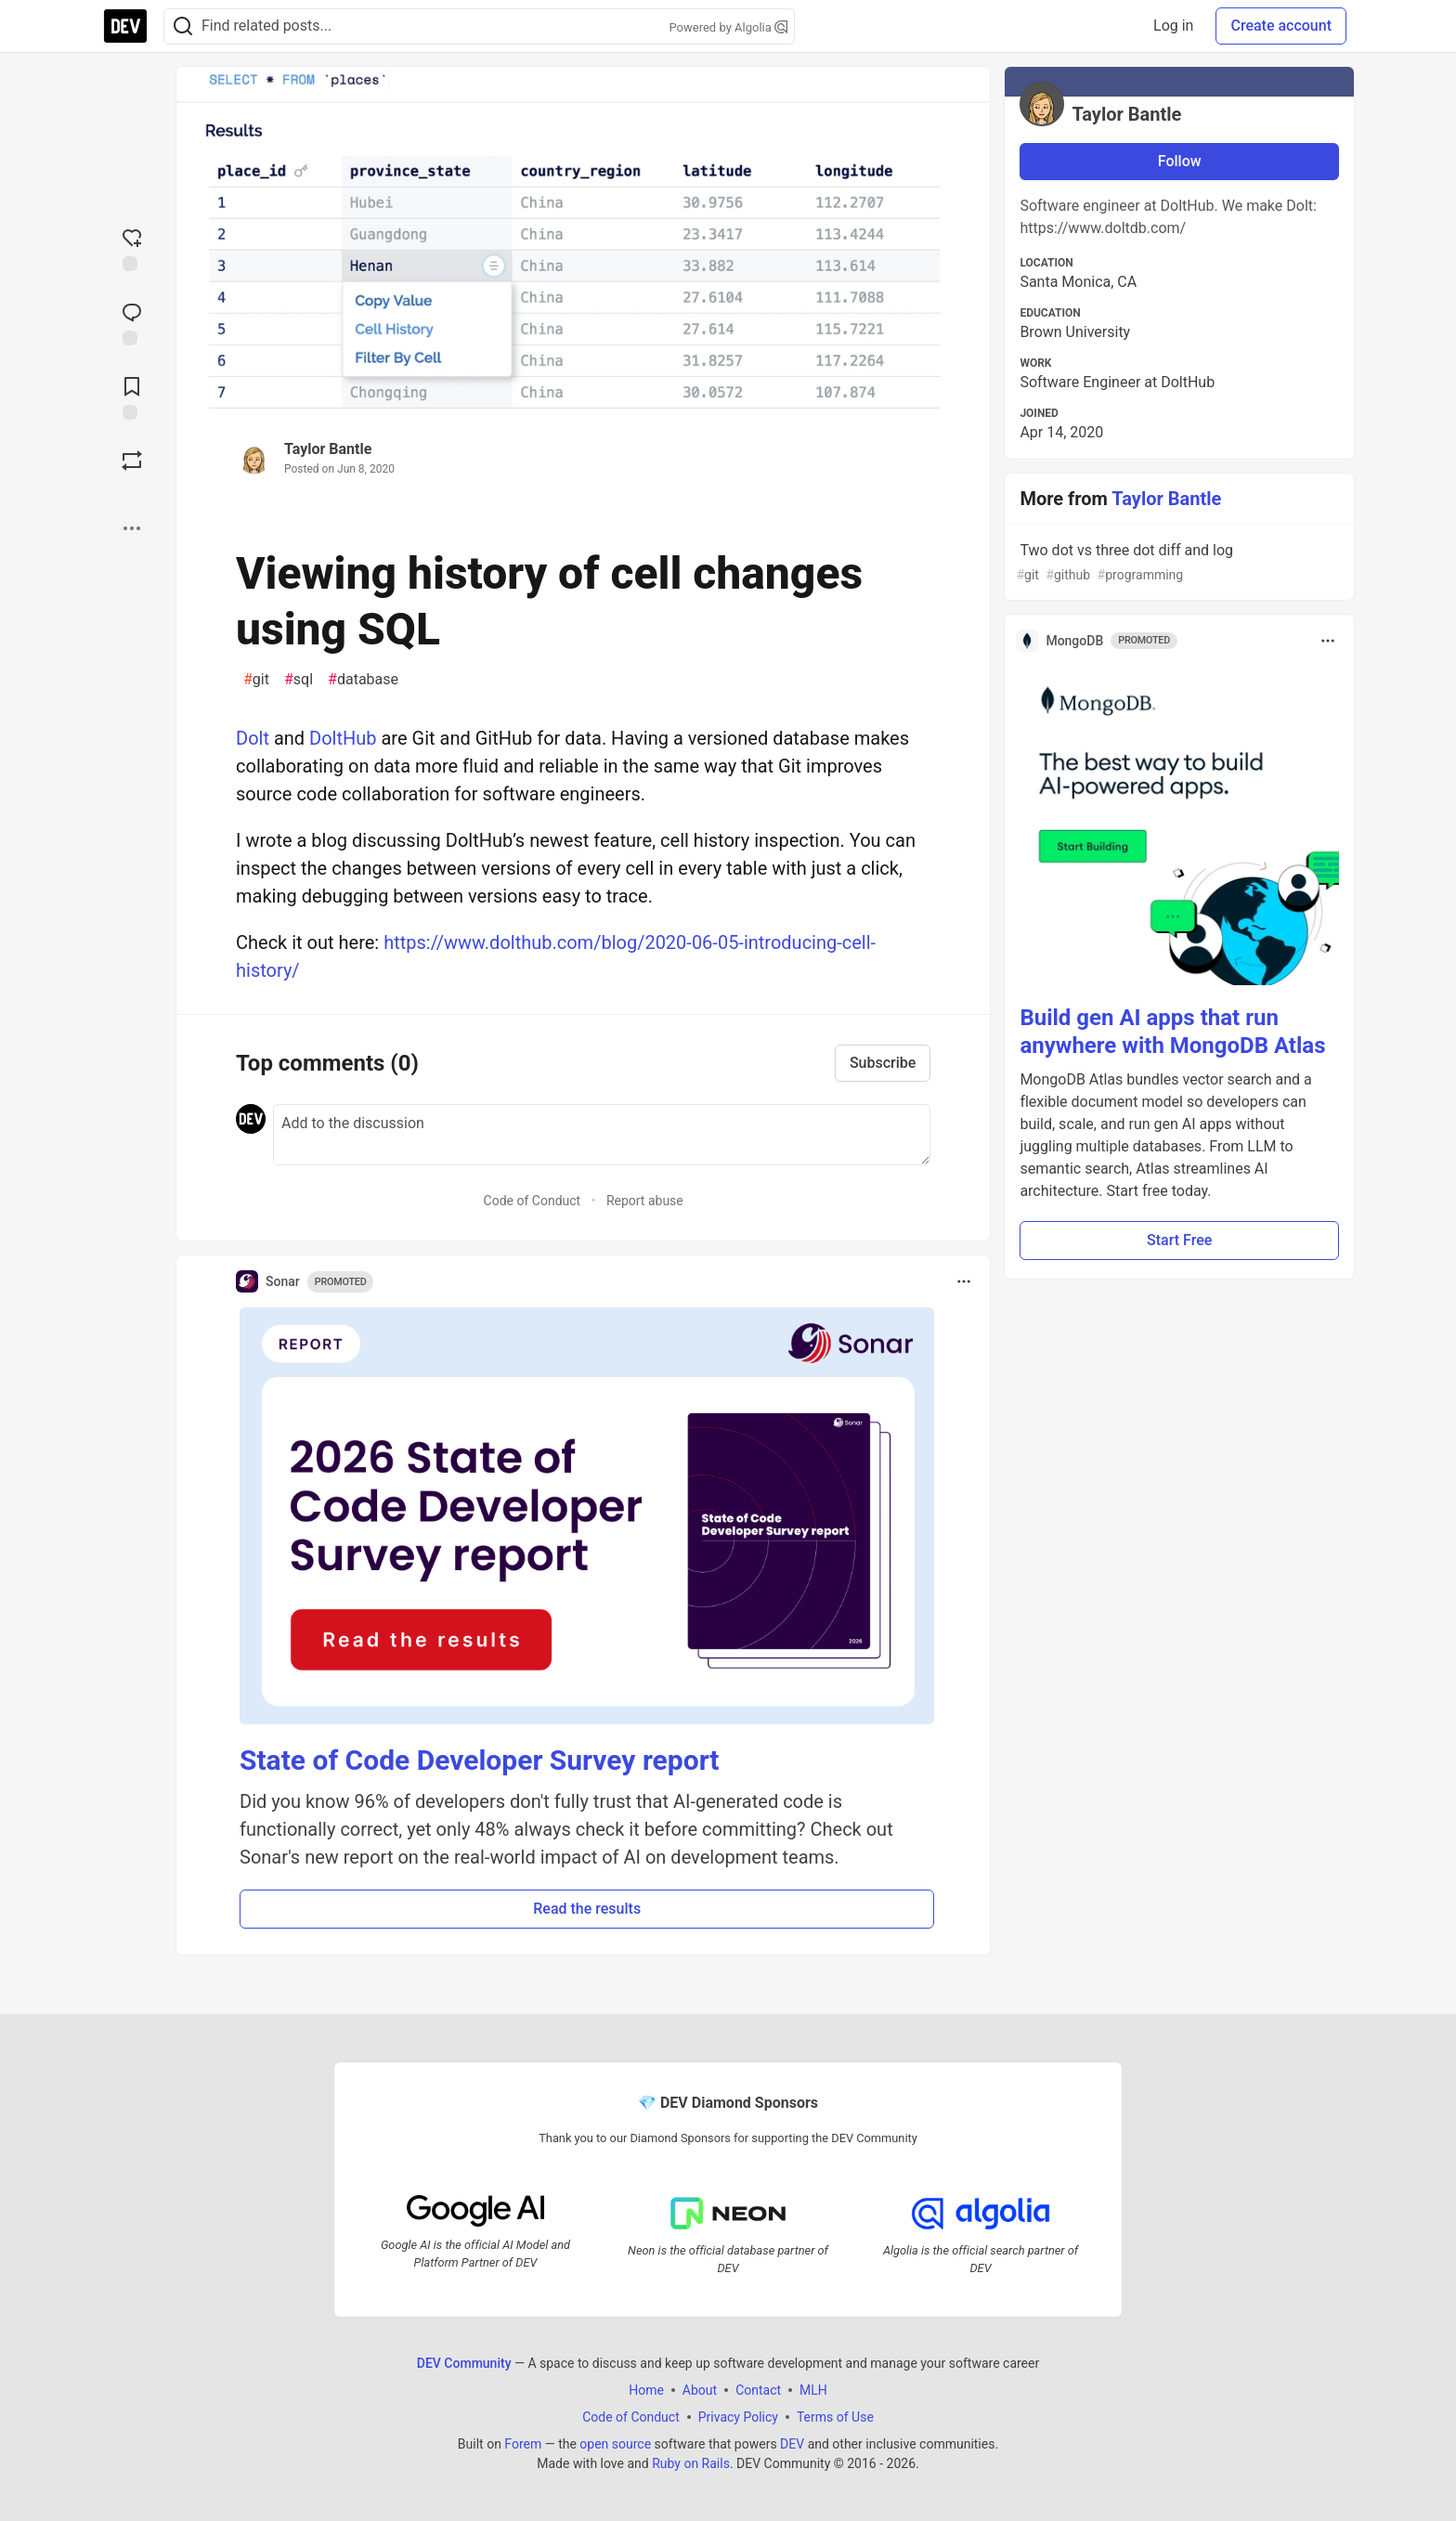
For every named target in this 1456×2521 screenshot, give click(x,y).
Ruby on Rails (691, 2462)
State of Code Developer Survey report (480, 1760)
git (256, 680)
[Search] (183, 26)
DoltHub (342, 738)
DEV (792, 2443)
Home (646, 2389)
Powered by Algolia (728, 27)
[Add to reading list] (132, 396)
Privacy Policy (738, 2416)
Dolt (252, 738)
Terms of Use (835, 2416)
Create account (1281, 25)
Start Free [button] (1179, 1240)
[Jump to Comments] (132, 322)
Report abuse (644, 1200)
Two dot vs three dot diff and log (1177, 563)
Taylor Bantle (327, 449)
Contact (758, 2389)
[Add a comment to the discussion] (602, 1134)
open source (615, 2443)
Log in (1173, 25)
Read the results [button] (587, 1908)
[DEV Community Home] (125, 26)
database (363, 680)
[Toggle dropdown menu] (964, 1281)
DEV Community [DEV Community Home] (464, 2362)
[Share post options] (131, 528)
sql (298, 680)
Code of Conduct (532, 1200)
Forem (522, 2443)
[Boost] (132, 460)
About (699, 2389)
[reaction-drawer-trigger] (132, 248)
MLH (813, 2389)
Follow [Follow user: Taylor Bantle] (1180, 161)
